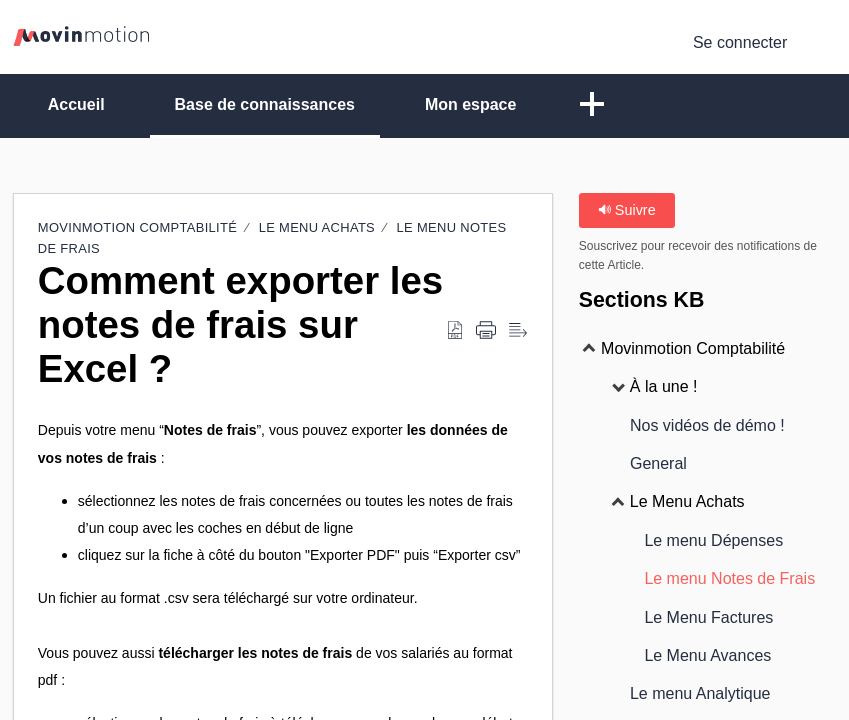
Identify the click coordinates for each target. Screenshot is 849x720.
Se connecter (740, 42)
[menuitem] (823, 43)
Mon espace (471, 104)
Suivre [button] (627, 210)
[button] (593, 106)
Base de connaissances (265, 104)
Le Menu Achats (317, 227)
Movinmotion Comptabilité (139, 227)
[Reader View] (518, 331)
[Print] (486, 331)
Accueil (76, 104)
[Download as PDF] (455, 331)
